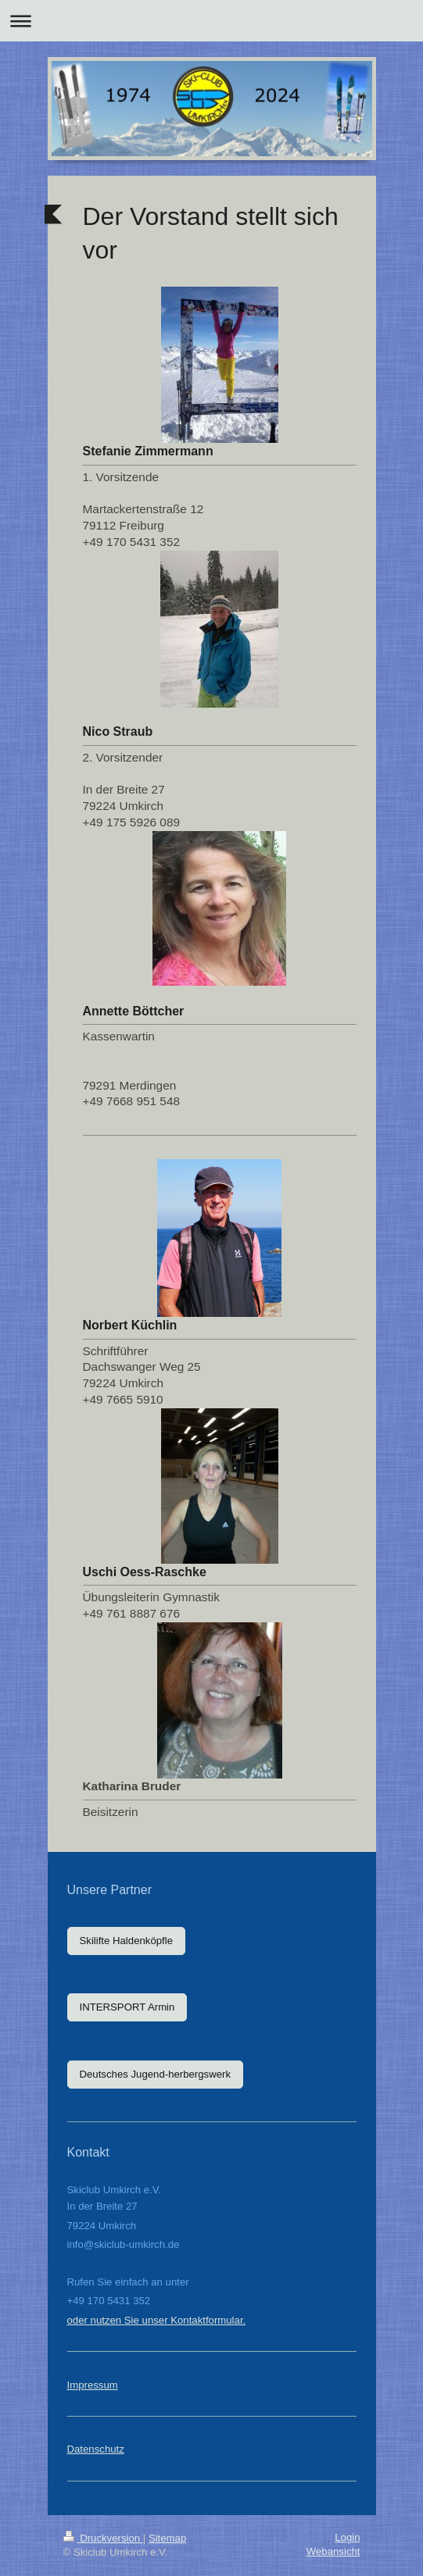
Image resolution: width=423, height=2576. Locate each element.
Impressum (92, 2385)
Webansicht (333, 2551)
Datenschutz (95, 2449)
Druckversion (103, 2538)
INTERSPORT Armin (127, 2007)
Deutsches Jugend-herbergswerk (155, 2074)
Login (347, 2537)
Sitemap (167, 2538)
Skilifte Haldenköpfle (127, 1940)
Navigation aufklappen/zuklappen (211, 20)
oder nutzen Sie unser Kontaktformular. (156, 2320)
